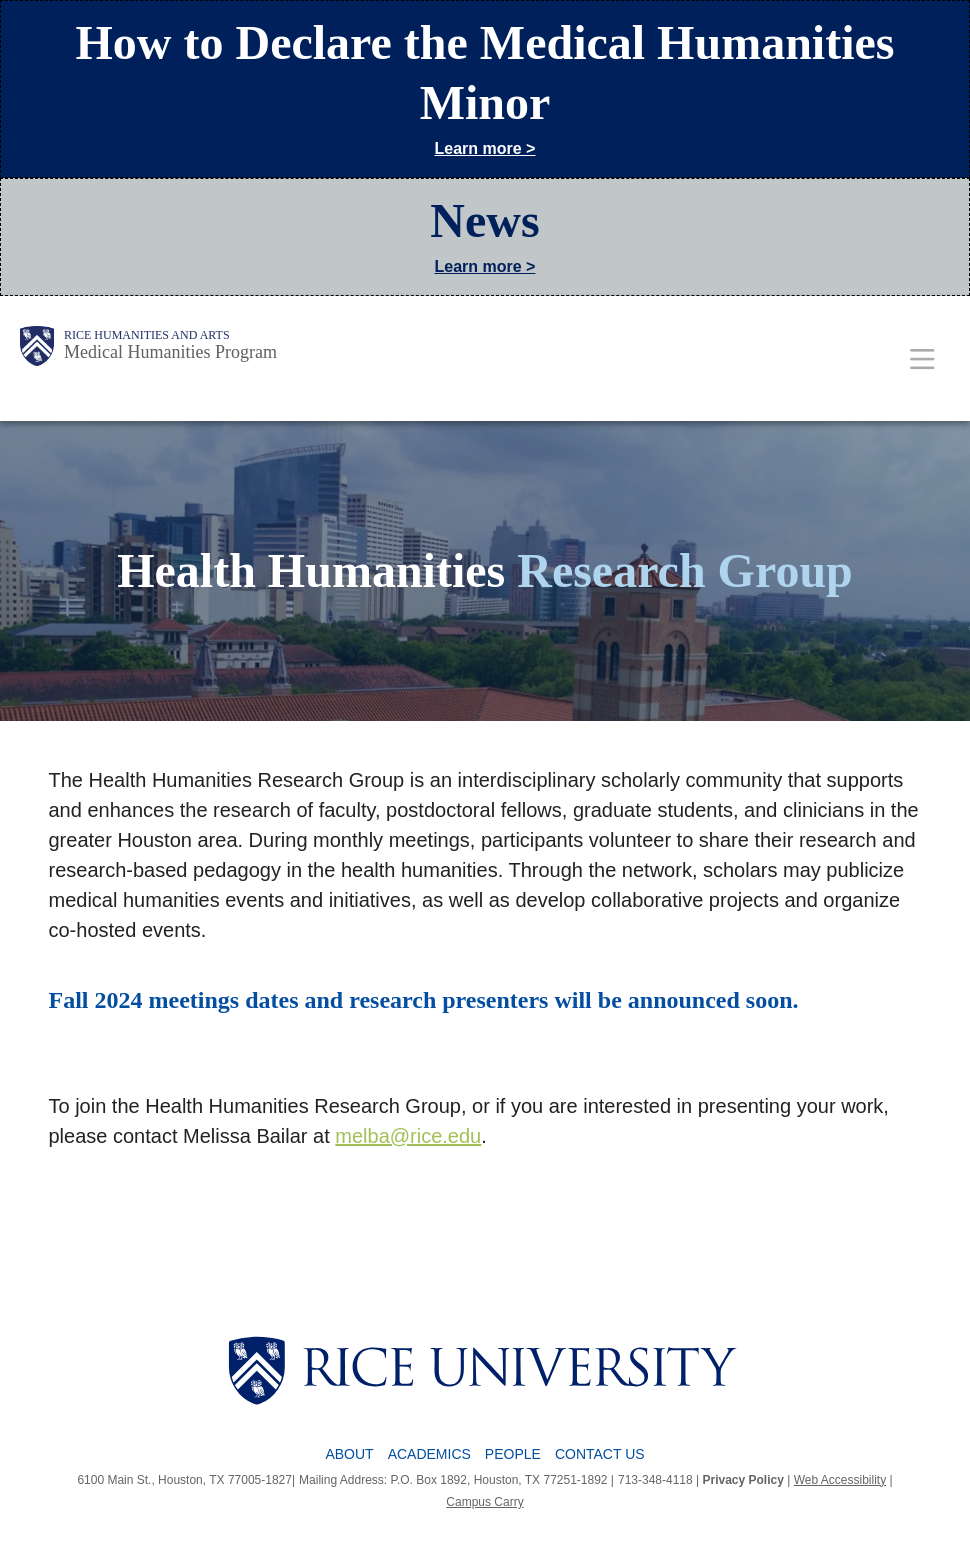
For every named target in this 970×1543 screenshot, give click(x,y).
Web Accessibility (840, 1480)
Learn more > (485, 148)
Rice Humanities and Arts (147, 335)
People (513, 1454)
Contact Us (600, 1454)
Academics (429, 1454)
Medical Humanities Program (170, 352)
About (349, 1454)
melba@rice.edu (408, 1136)
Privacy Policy (743, 1480)
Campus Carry (484, 1502)
